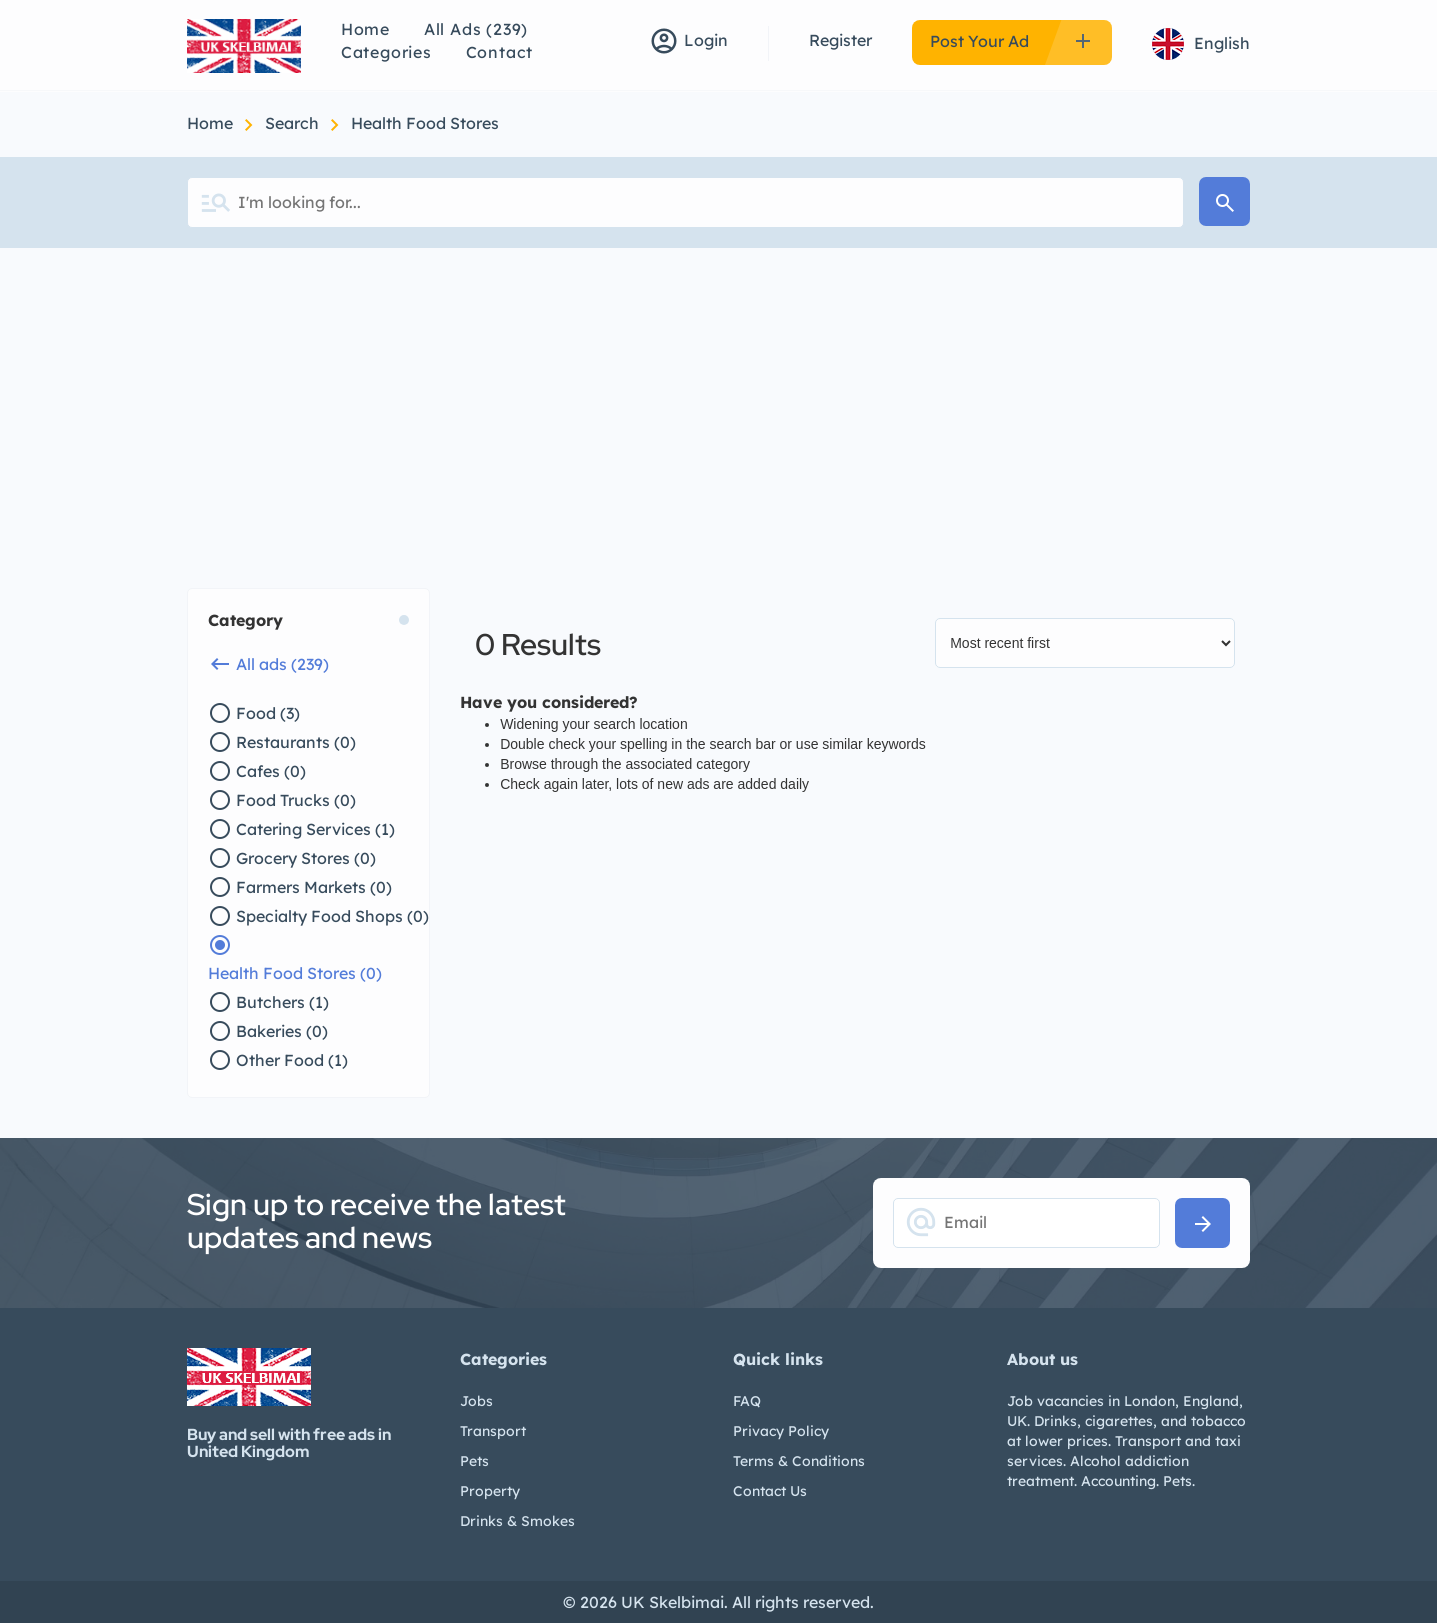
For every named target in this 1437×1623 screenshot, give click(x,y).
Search (294, 123)
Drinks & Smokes (517, 1521)
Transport (493, 1431)
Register (840, 40)
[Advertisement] (719, 398)
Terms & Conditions (799, 1461)
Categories (386, 52)
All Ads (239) (476, 29)
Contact (500, 52)
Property (490, 1491)
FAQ (747, 1401)
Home (365, 29)
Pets (474, 1461)
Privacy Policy (781, 1431)
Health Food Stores (425, 123)
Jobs (476, 1401)
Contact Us (770, 1491)
